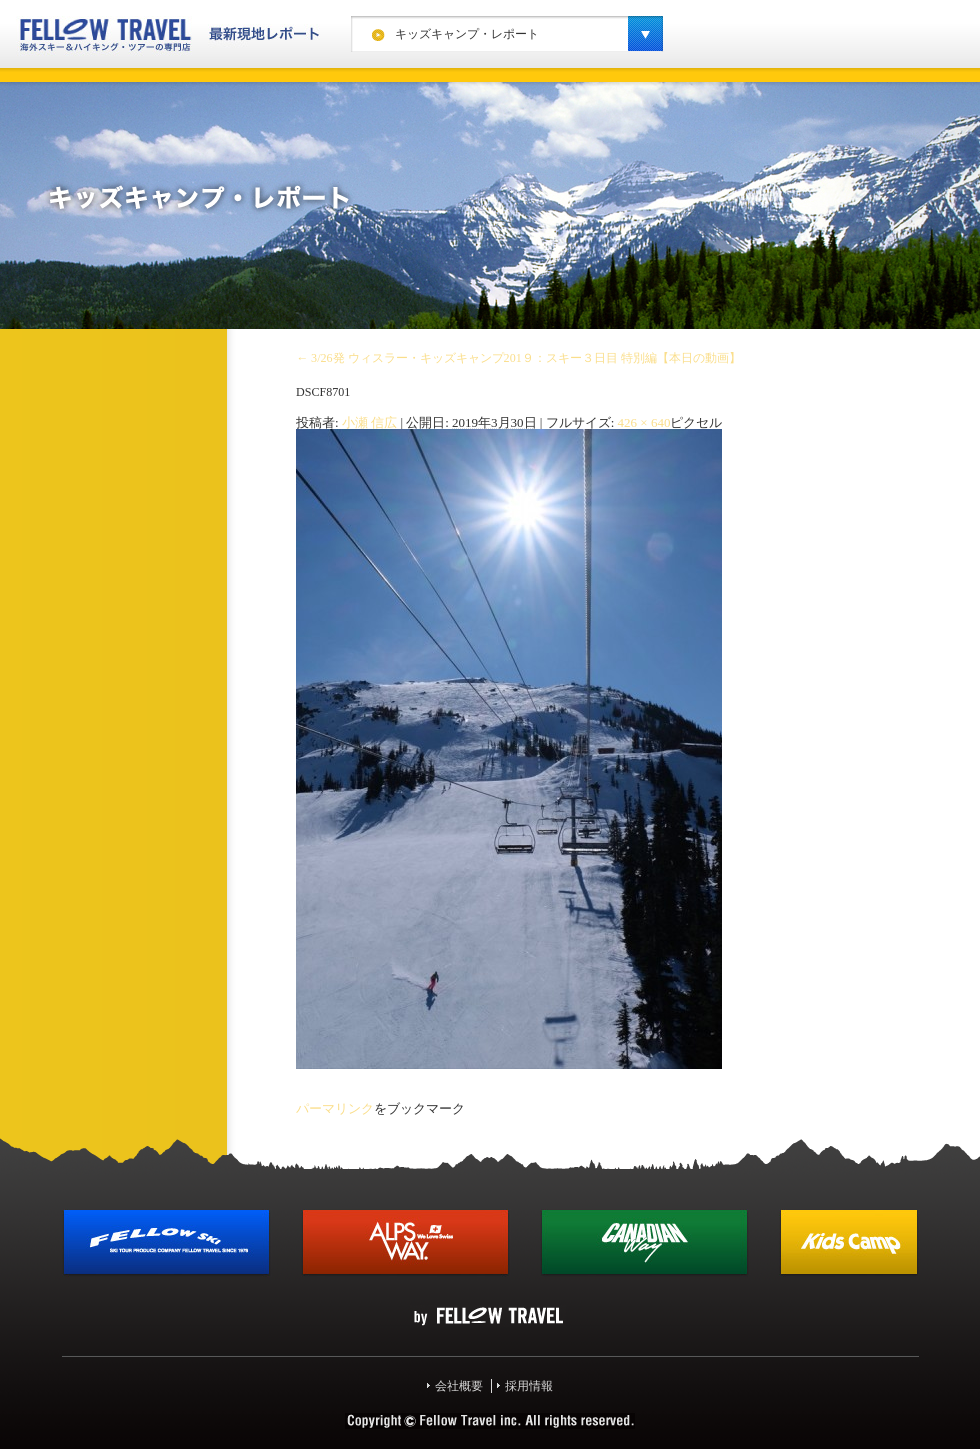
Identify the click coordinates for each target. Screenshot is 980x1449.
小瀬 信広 (369, 422)
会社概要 (459, 1386)
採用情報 (529, 1386)
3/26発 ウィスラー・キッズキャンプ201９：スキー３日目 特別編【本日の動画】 (518, 358)
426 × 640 (644, 422)
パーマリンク (335, 1108)
